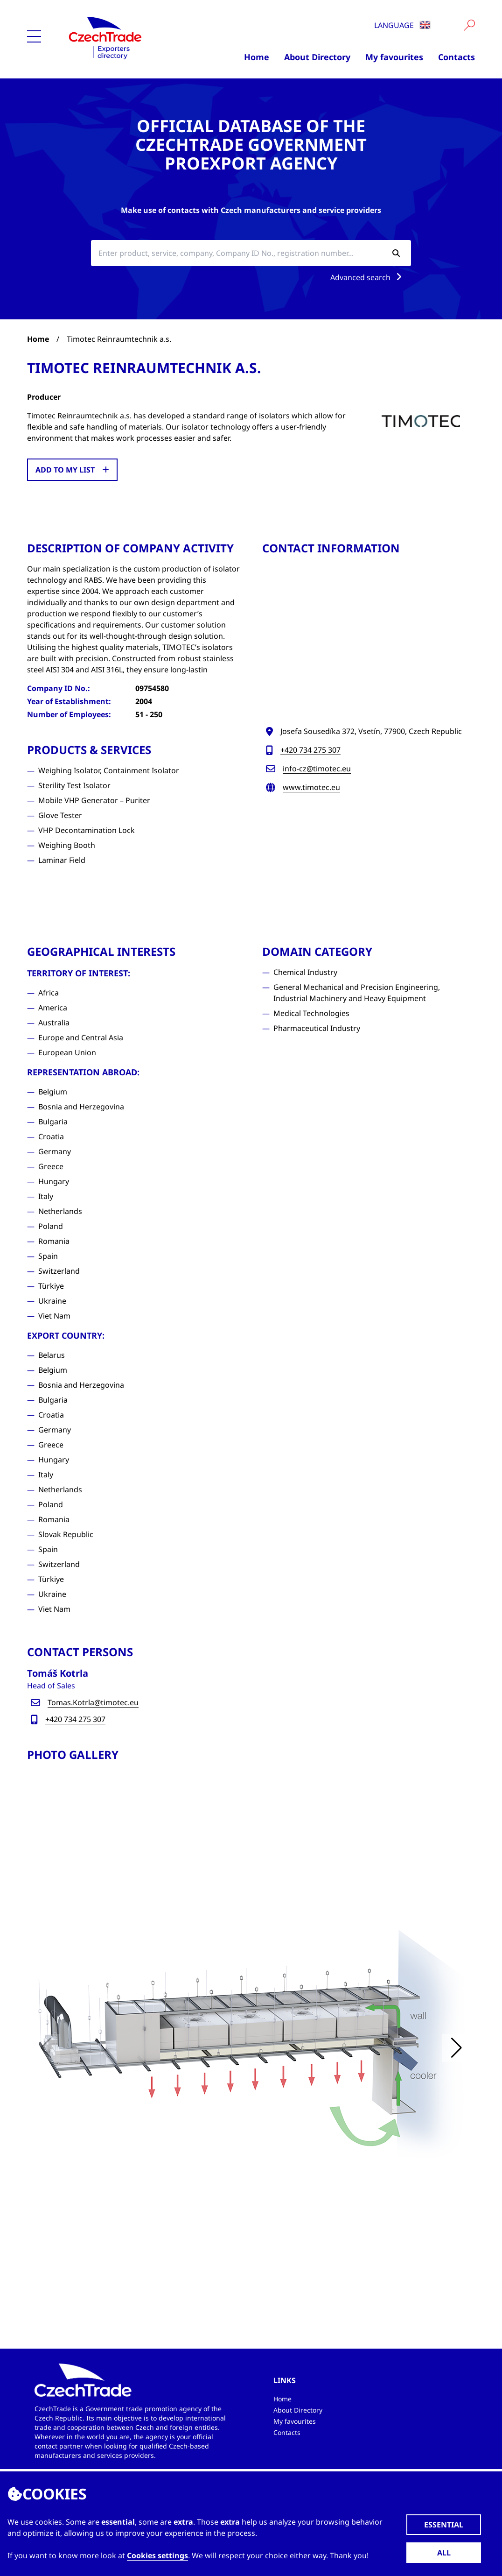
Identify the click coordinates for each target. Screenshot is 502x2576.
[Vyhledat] (469, 25)
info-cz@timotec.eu (317, 768)
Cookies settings (157, 2555)
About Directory (317, 57)
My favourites (394, 57)
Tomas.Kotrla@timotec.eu (93, 1702)
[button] (456, 2048)
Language (402, 25)
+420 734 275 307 (310, 750)
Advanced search (367, 277)
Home (256, 57)
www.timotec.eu (311, 787)
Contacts (456, 57)
